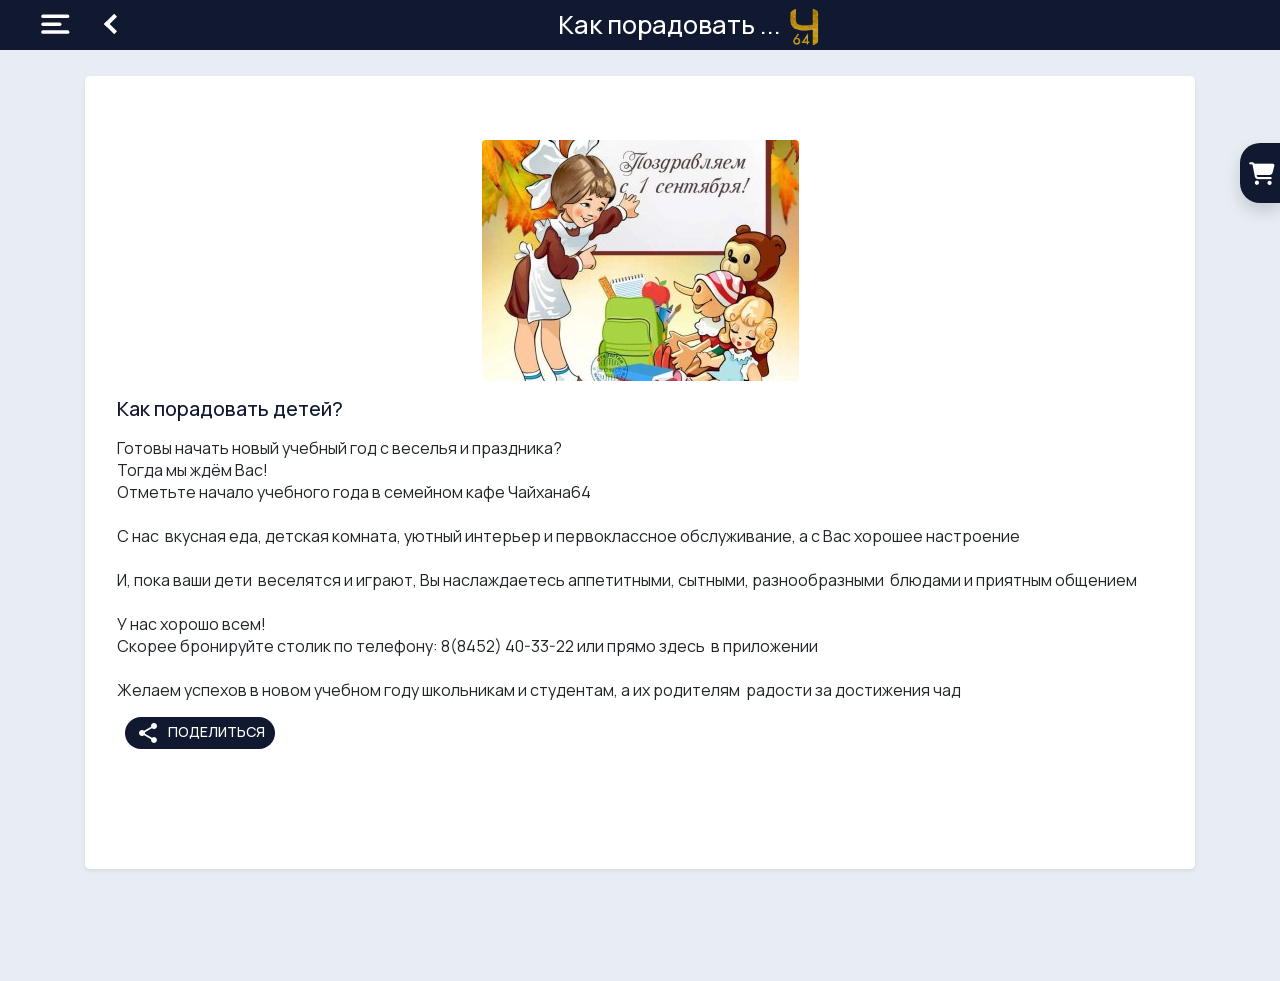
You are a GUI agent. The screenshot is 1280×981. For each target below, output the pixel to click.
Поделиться (200, 733)
